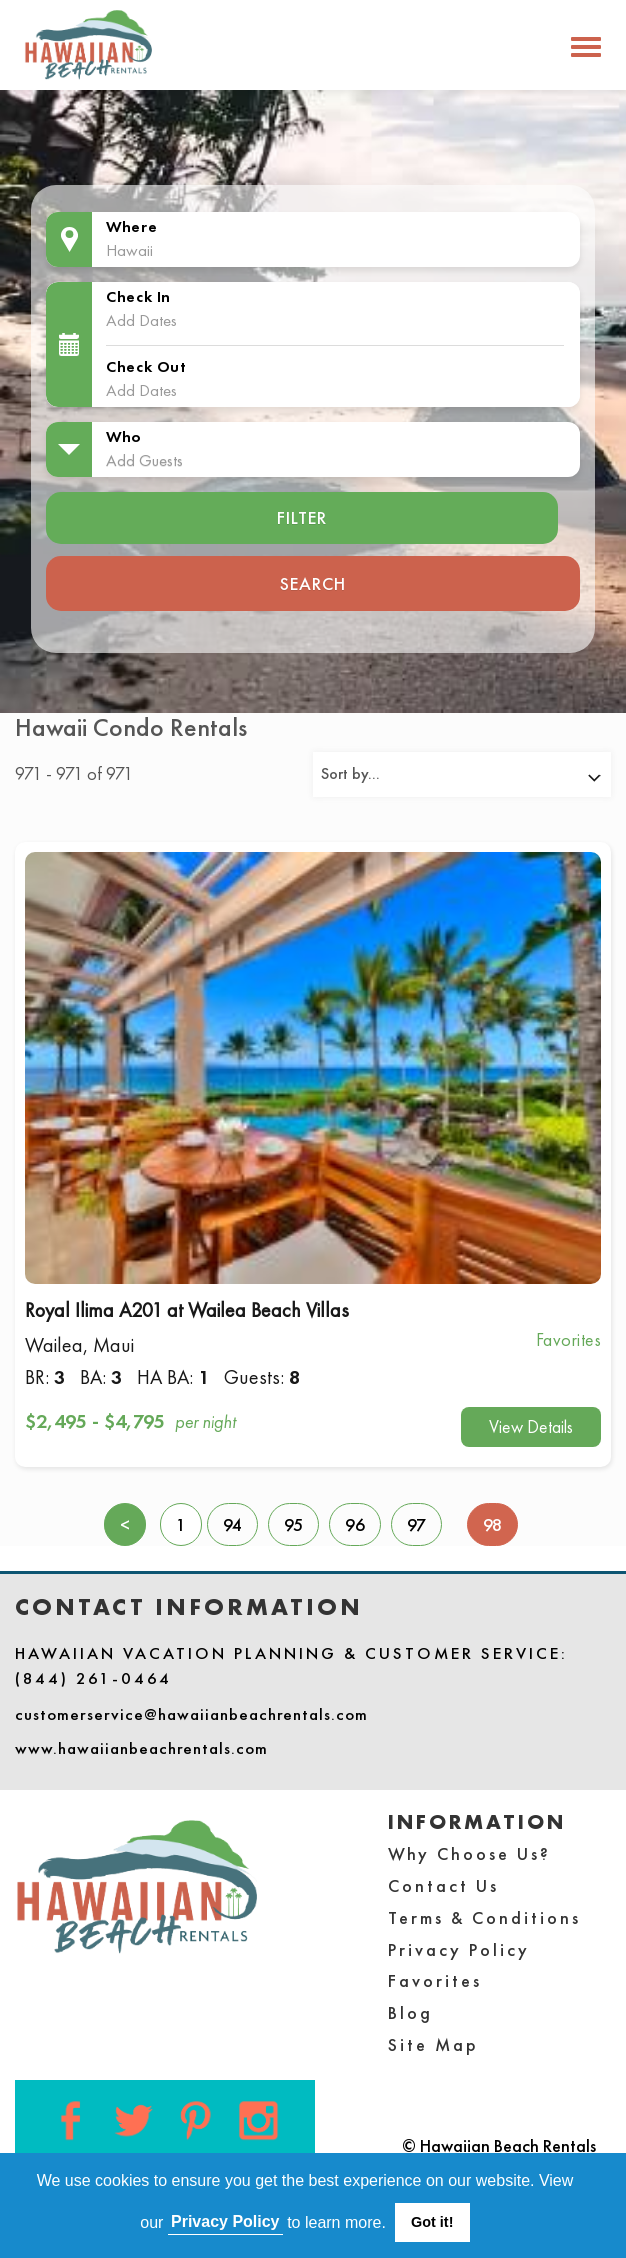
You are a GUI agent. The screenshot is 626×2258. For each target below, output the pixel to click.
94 (232, 1524)
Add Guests (144, 460)
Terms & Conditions (484, 1917)
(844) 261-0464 (93, 1678)
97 (416, 1524)
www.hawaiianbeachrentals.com (141, 1748)
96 (355, 1524)
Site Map (433, 2044)
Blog (410, 2012)
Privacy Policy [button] (225, 2221)
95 (293, 1524)
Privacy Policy (459, 1949)
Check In (138, 296)
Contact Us (443, 1885)
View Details (531, 1426)
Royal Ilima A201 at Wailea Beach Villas (187, 1310)
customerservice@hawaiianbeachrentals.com (191, 1714)
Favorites (435, 1980)
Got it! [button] (432, 2222)
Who (124, 436)
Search (313, 583)
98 (500, 1523)
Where (131, 226)
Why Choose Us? (469, 1853)
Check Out (146, 366)
